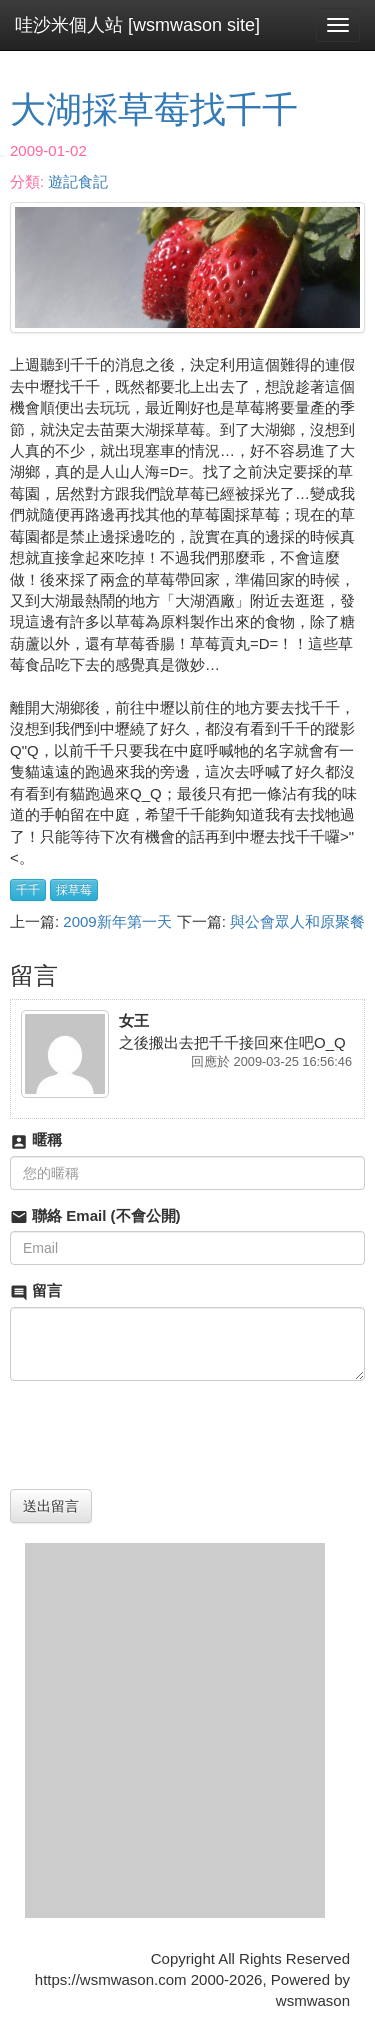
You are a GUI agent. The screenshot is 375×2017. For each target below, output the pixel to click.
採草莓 (74, 890)
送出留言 (51, 1506)
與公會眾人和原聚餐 (297, 921)
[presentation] (162, 1435)
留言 (36, 1291)
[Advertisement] (187, 1730)
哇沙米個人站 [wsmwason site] (137, 25)
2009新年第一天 (117, 921)
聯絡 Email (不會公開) (95, 1216)
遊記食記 (78, 181)
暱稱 (36, 1140)
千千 (28, 890)
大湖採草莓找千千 (154, 109)
